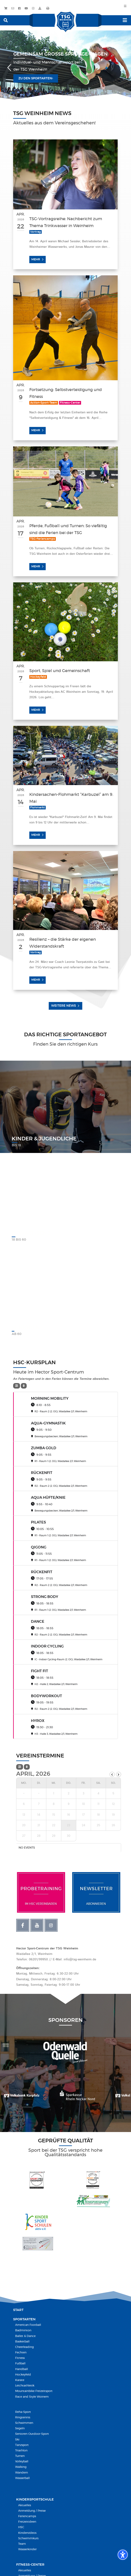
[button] (5, 20)
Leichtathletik (24, 2385)
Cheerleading (24, 2347)
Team (22, 2544)
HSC (21, 2527)
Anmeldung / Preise (32, 2510)
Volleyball (21, 2461)
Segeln (20, 2428)
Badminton (23, 2330)
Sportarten (24, 2319)
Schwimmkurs (28, 2538)
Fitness (20, 2358)
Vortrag (35, 232)
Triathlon (21, 2450)
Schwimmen (24, 2423)
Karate (19, 2380)
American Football (28, 2325)
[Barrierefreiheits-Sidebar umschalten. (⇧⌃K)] (123, 2555)
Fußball (20, 2363)
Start (18, 2310)
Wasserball (22, 2478)
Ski (17, 2439)
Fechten (20, 2352)
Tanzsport (22, 2445)
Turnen (20, 2456)
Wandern (21, 2472)
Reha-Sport (23, 2412)
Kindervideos (27, 2533)
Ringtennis (22, 2417)
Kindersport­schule (35, 2499)
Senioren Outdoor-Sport (32, 2434)
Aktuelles (24, 2505)
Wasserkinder (27, 2549)
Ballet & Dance (25, 2336)
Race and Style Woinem (32, 2396)
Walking (20, 2467)
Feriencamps (27, 2516)
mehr (35, 259)
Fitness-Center (30, 2564)
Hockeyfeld (23, 2374)
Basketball (22, 2341)
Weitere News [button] (63, 1005)
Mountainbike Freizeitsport (34, 2391)
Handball (21, 2369)
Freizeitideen (27, 2521)
